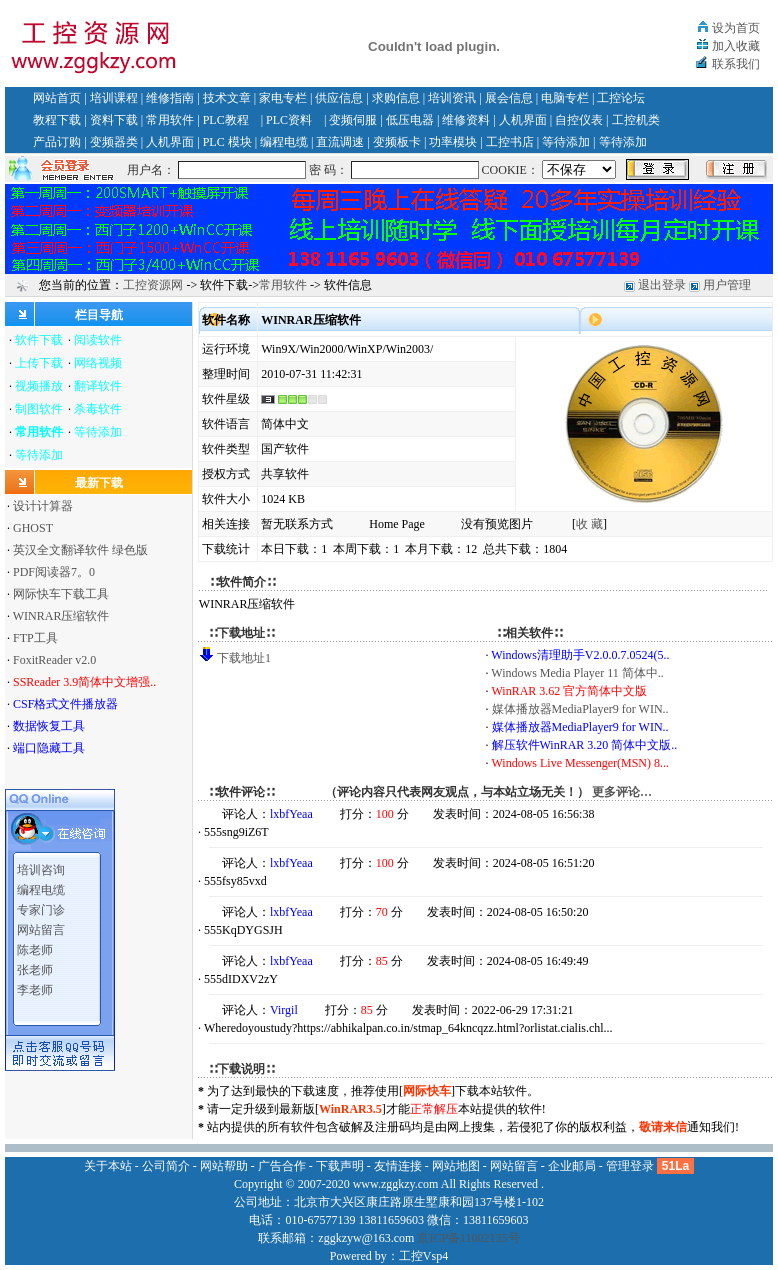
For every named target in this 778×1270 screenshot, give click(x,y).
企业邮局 (572, 1166)
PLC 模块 (227, 142)
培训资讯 (452, 98)
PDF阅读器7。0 (54, 572)
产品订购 (57, 142)
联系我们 (736, 64)
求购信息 (396, 98)
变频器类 (114, 142)
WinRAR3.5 (350, 1109)
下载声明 (340, 1166)
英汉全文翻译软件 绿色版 (80, 550)
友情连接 (398, 1166)
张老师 (35, 963)
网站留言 (41, 923)
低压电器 (410, 120)
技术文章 (227, 98)
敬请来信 (663, 1127)
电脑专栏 (565, 98)
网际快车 (427, 1091)
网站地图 (456, 1166)
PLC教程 (226, 120)
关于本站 (108, 1166)
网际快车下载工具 (61, 594)
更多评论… (622, 792)
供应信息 (339, 98)
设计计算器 (43, 506)
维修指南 (170, 98)
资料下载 (114, 120)
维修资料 (466, 120)
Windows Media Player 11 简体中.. (577, 673)
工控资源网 (153, 285)
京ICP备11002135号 (468, 1238)
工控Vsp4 (423, 1256)
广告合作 (282, 1166)
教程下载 (57, 120)
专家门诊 (41, 903)
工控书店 (510, 142)
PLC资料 (289, 120)
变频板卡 (397, 142)
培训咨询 (41, 863)
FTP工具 (35, 638)
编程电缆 (284, 142)
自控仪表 (579, 120)
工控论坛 (621, 98)
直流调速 (340, 142)
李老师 (35, 983)
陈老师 (35, 943)
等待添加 (566, 142)
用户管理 (727, 285)
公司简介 (166, 1166)
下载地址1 (244, 658)
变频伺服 (353, 120)
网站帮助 (224, 1166)
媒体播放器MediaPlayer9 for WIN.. (580, 709)
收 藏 (589, 524)
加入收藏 (736, 46)
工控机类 (636, 120)
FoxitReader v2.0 (54, 660)
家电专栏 (283, 98)
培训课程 (114, 98)
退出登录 (662, 285)
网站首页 (57, 98)
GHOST (33, 528)
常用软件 (170, 120)
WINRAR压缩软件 (61, 616)
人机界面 (523, 120)
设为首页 (736, 28)
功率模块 (453, 142)
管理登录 (630, 1166)
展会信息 (509, 98)
